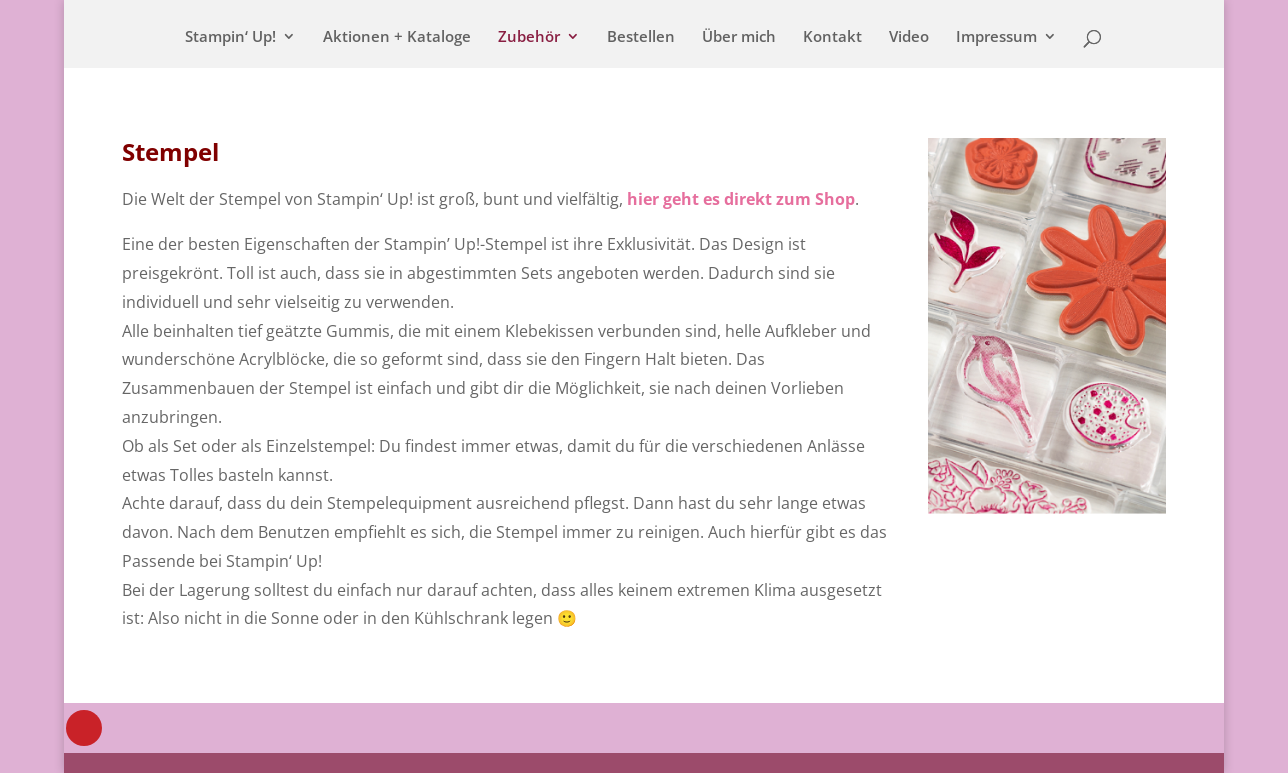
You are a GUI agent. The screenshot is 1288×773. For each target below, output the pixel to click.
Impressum (996, 37)
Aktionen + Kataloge (397, 37)
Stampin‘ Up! (230, 37)
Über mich (739, 37)
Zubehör (529, 37)
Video (909, 37)
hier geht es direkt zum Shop (741, 199)
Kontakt (832, 37)
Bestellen (641, 37)
